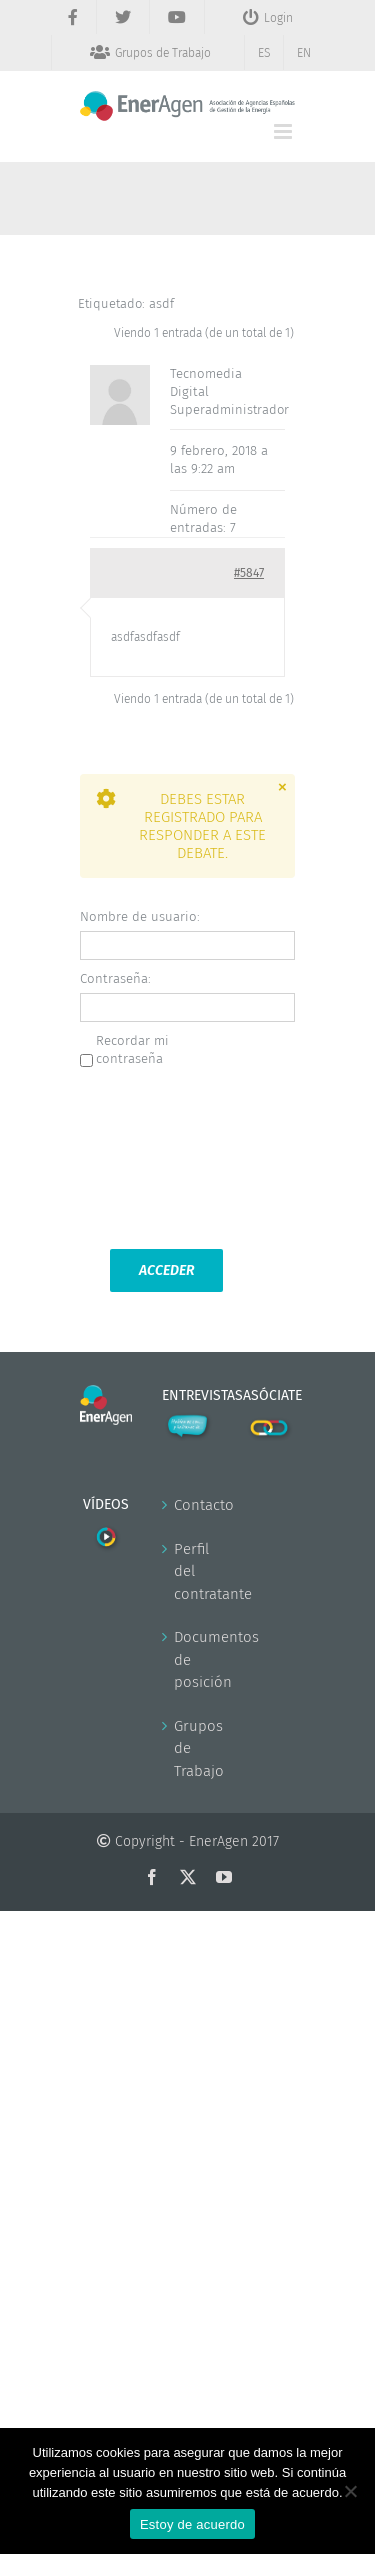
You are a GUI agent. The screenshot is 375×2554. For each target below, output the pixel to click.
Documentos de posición (189, 1659)
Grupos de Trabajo (189, 1748)
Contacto (189, 1505)
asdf (161, 303)
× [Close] (282, 786)
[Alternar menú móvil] (284, 131)
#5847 (249, 573)
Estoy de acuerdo (192, 2524)
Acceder (166, 1270)
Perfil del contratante (189, 1571)
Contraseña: (115, 978)
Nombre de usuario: (140, 916)
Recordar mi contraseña (132, 1049)
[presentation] (162, 1157)
